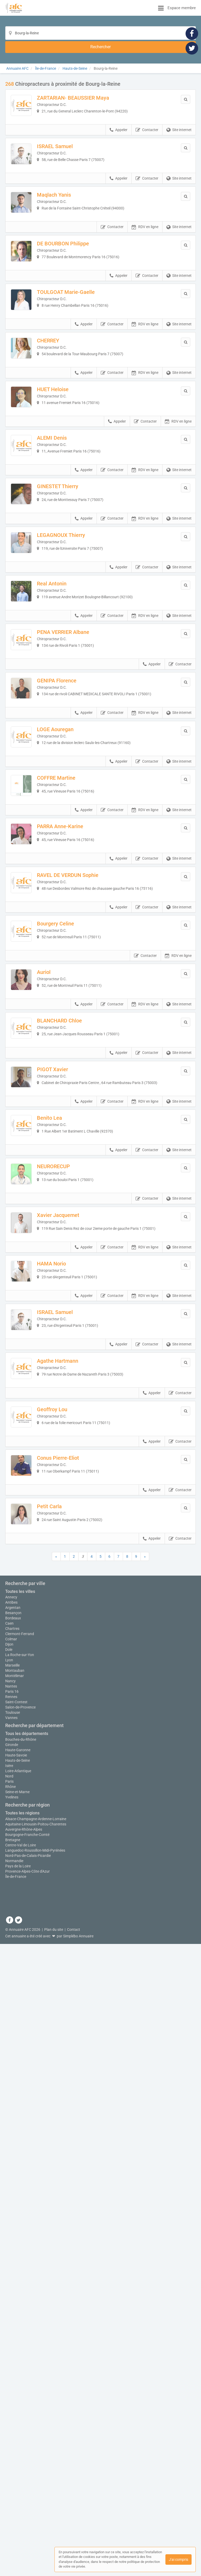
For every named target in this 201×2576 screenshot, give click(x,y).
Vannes (11, 2374)
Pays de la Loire (18, 2522)
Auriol (62, 1280)
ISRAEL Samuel (73, 151)
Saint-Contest (16, 2358)
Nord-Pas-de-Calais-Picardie (28, 2511)
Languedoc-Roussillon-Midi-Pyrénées (35, 2506)
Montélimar (14, 2332)
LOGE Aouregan (73, 948)
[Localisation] (93, 33)
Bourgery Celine (73, 1213)
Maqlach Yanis (72, 217)
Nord (9, 2432)
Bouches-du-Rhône (20, 2395)
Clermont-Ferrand (19, 2287)
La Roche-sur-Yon (19, 2308)
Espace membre (182, 8)
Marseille (12, 2321)
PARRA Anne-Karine (78, 1080)
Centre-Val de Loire (20, 2501)
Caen (9, 2277)
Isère (9, 2421)
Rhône (10, 2442)
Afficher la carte (100, 2155)
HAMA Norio (69, 1678)
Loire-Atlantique (18, 2426)
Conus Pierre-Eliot (76, 1944)
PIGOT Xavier (70, 1413)
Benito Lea (67, 1479)
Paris (9, 2437)
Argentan (12, 2261)
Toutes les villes (20, 2244)
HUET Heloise (71, 483)
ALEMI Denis (70, 549)
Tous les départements (26, 2389)
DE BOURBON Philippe (81, 284)
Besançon (13, 2266)
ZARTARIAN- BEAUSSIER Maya (91, 85)
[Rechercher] (153, 33)
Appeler (118, 134)
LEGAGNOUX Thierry (79, 682)
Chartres (12, 2282)
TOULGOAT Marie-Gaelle (84, 350)
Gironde (11, 2400)
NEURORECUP (71, 1546)
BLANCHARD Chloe (77, 1346)
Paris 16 (12, 2347)
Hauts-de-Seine (17, 2416)
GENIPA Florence (75, 882)
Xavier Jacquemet (76, 1612)
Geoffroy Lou (70, 1877)
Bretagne (12, 2495)
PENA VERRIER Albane (81, 815)
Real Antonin (70, 749)
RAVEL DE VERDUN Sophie (86, 1147)
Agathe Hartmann (76, 1811)
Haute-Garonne (17, 2405)
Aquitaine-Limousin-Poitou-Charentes (35, 2480)
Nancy (10, 2337)
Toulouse (12, 2368)
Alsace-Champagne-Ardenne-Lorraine (35, 2474)
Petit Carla (67, 2010)
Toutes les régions (22, 2468)
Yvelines (11, 2453)
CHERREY (66, 416)
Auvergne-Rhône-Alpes (23, 2485)
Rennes (11, 2353)
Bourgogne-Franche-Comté (27, 2490)
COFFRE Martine (74, 1014)
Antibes (11, 2256)
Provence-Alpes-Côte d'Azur (27, 2527)
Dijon (9, 2297)
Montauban (14, 2326)
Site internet (179, 134)
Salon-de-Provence (20, 2363)
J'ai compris (178, 2559)
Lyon (9, 2316)
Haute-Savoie (16, 2411)
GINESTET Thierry (76, 616)
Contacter (147, 134)
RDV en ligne (145, 267)
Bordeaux (13, 2271)
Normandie (14, 2516)
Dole (8, 2303)
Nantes (11, 2342)
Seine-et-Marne (17, 2447)
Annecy (11, 2250)
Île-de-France (15, 2532)
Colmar (11, 2292)
